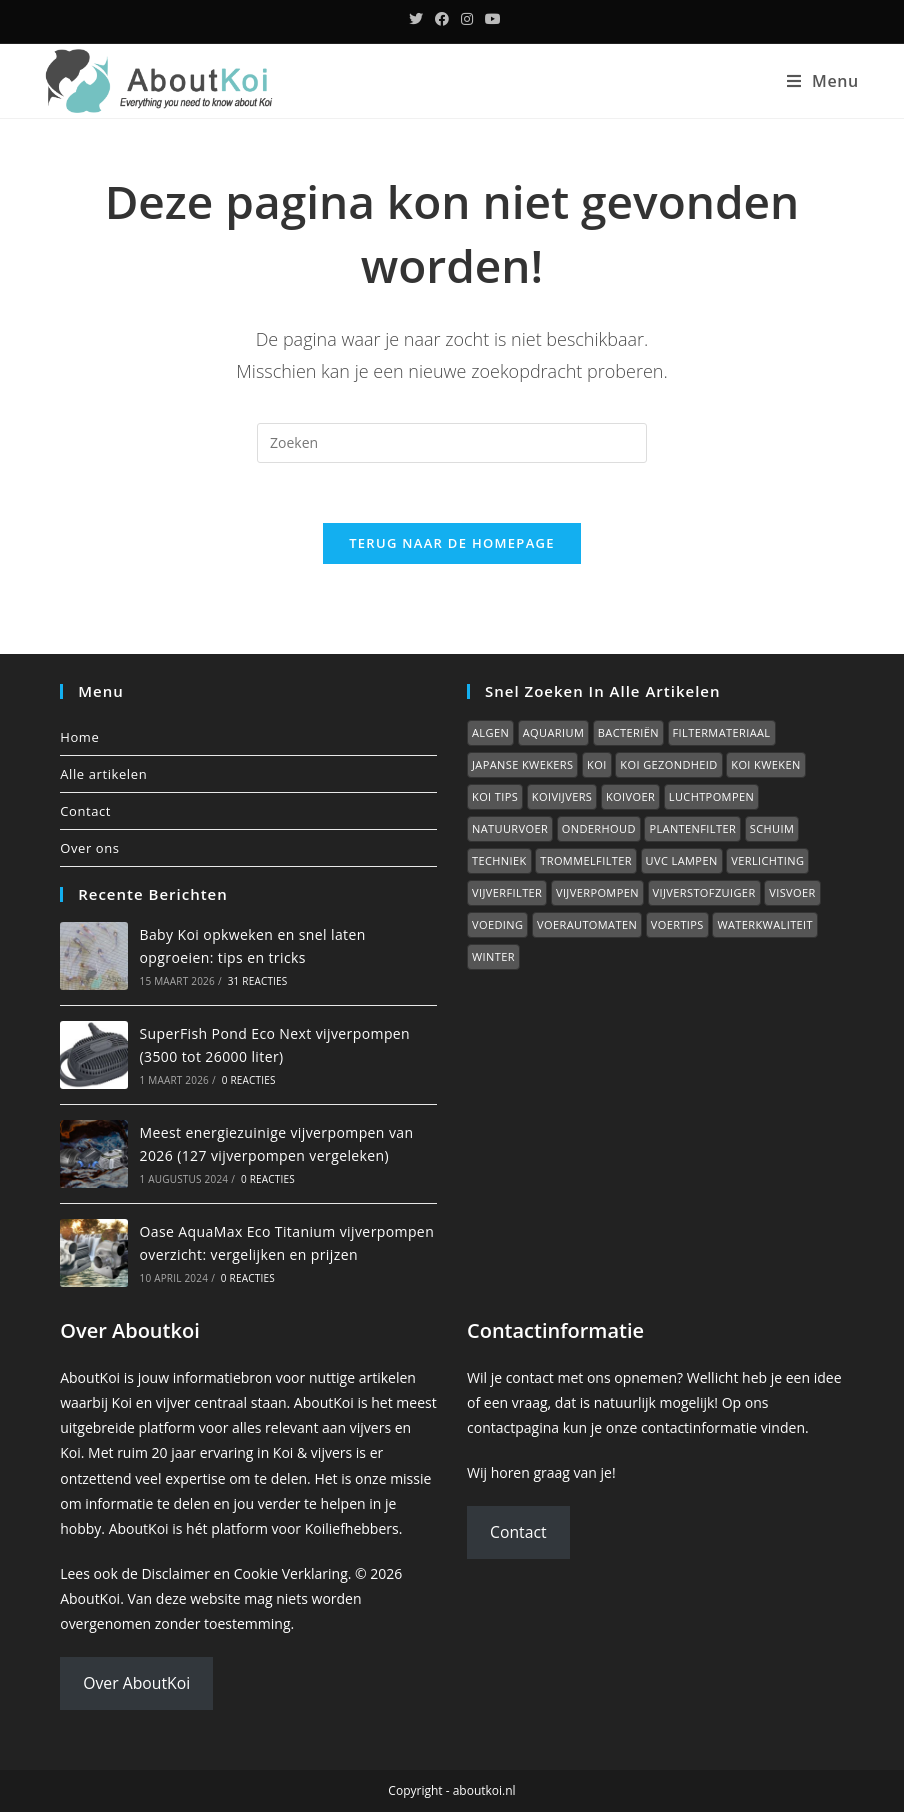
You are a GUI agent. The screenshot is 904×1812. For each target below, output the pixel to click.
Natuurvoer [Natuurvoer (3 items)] (510, 828)
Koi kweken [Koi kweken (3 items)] (765, 764)
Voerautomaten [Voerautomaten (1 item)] (587, 924)
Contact (85, 811)
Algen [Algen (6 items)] (490, 732)
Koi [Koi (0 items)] (597, 764)
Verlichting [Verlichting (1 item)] (767, 860)
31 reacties (258, 981)
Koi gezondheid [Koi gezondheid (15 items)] (668, 764)
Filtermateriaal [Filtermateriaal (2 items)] (722, 732)
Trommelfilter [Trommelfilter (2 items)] (586, 860)
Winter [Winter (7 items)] (493, 956)
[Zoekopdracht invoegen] (452, 443)
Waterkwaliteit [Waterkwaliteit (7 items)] (765, 924)
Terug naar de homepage (452, 543)
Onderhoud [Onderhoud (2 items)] (599, 828)
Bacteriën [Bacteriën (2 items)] (628, 732)
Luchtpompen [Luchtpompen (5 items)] (711, 796)
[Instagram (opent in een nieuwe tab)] (467, 19)
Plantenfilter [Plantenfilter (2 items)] (692, 828)
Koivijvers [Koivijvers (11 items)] (562, 796)
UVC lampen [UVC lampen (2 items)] (682, 860)
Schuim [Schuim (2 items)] (772, 828)
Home (79, 737)
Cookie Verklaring (291, 1573)
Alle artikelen (103, 774)
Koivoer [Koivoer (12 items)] (630, 796)
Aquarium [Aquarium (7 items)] (553, 732)
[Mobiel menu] (823, 81)
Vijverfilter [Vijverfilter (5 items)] (507, 892)
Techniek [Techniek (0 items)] (499, 860)
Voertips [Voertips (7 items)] (677, 924)
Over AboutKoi (136, 1683)
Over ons (89, 848)
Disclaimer (175, 1573)
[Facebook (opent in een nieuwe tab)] (442, 19)
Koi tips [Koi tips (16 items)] (495, 796)
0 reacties (249, 1080)
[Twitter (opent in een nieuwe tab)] (416, 19)
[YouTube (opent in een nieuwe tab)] (490, 19)
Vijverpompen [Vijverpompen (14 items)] (597, 892)
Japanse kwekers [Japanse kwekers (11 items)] (522, 764)
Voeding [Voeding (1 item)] (497, 924)
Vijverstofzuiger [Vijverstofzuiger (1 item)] (704, 892)
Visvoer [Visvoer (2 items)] (792, 892)
